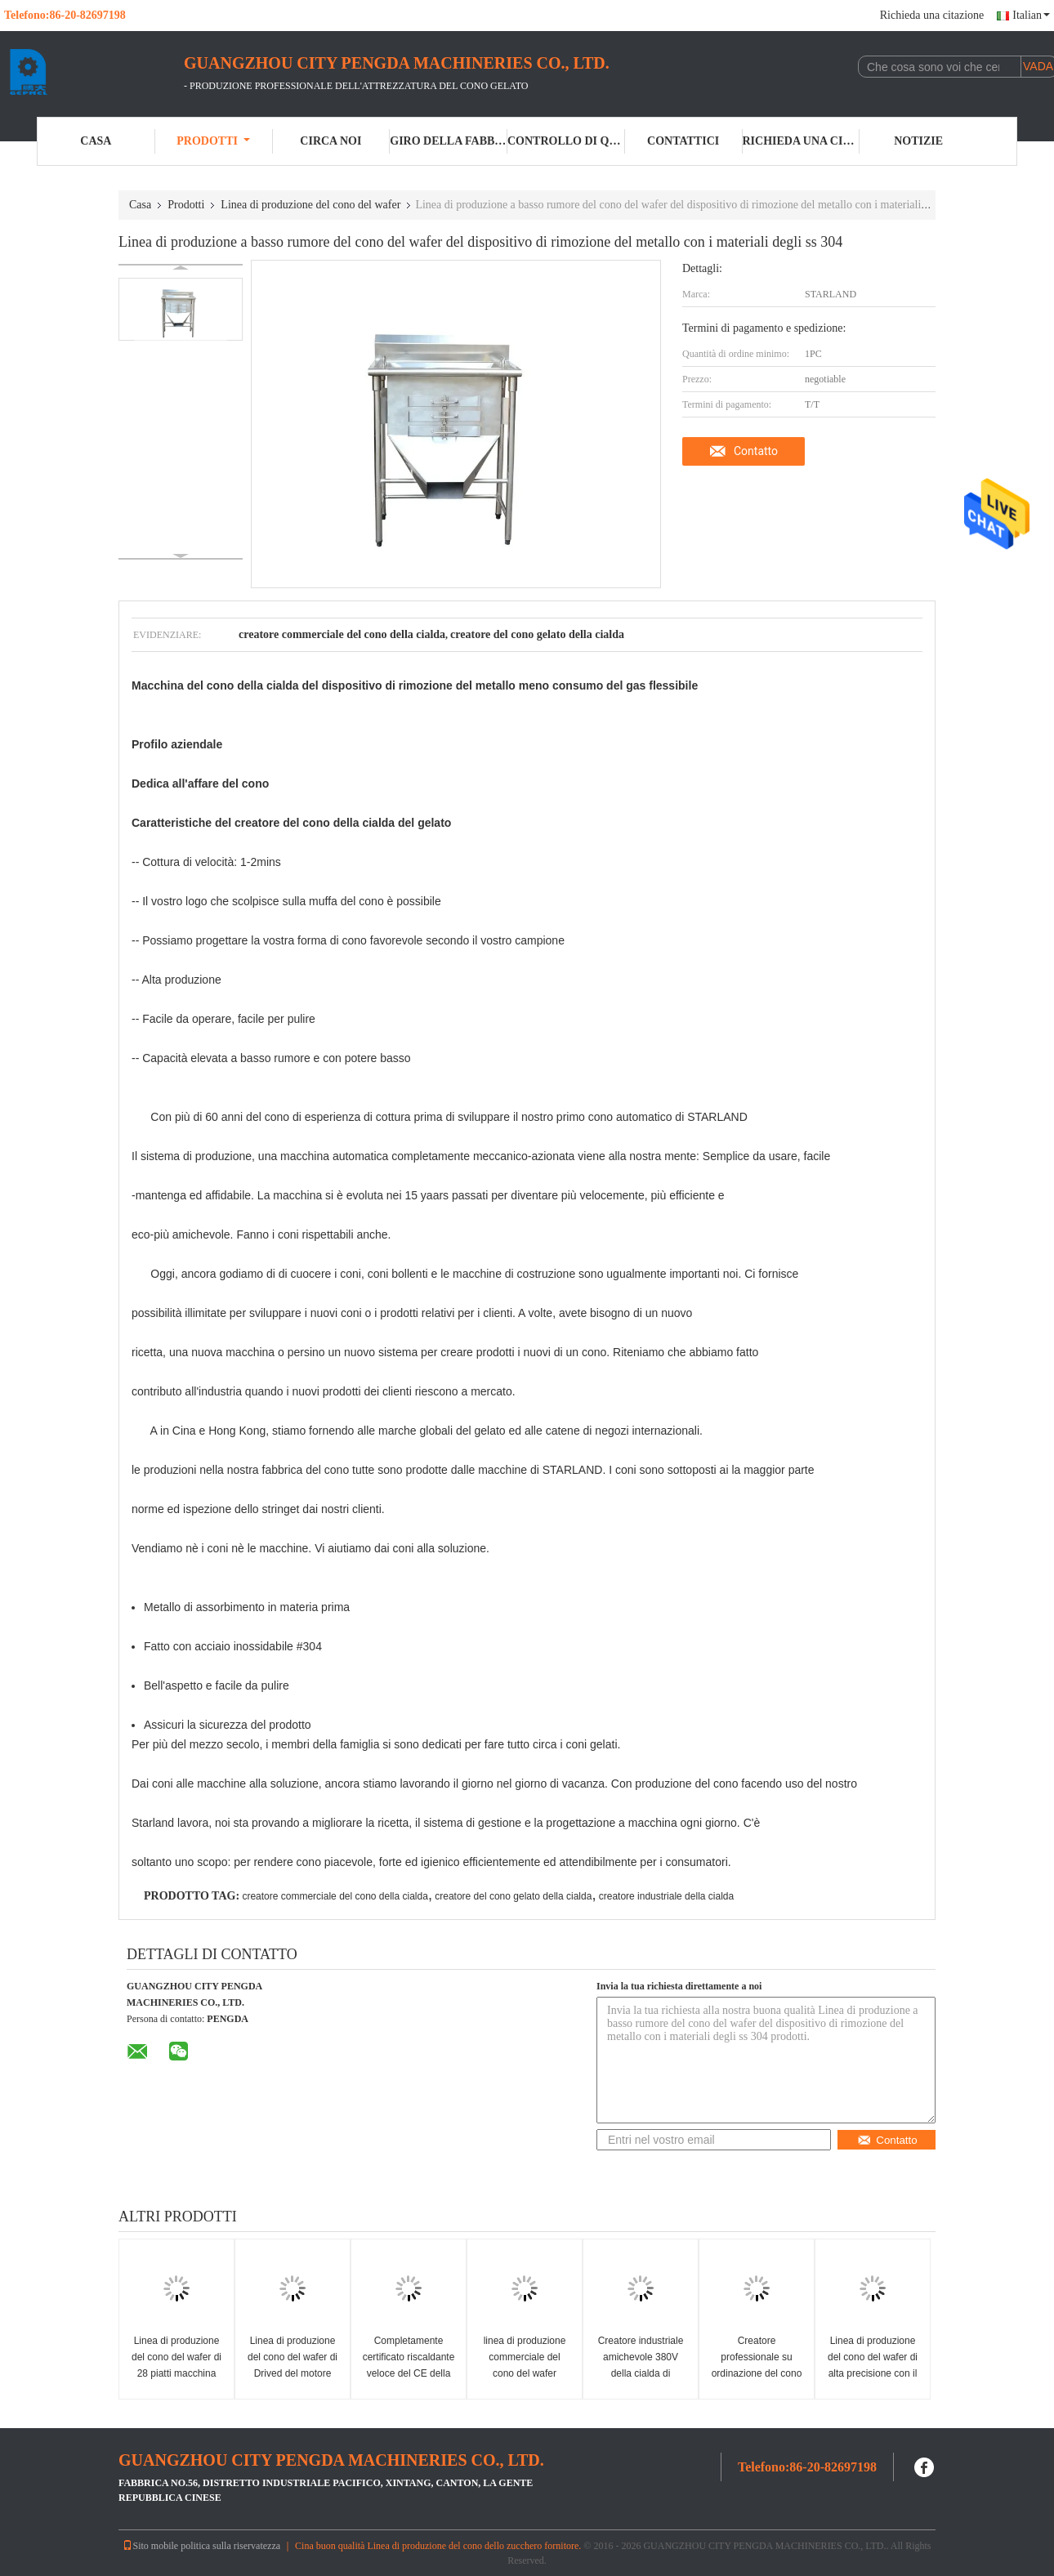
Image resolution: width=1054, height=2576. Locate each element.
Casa (95, 141)
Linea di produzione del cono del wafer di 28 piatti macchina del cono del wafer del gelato (176, 2373)
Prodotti (213, 141)
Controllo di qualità (566, 141)
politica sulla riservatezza (230, 2545)
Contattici (683, 141)
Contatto (756, 451)
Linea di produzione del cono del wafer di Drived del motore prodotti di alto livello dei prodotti (292, 2373)
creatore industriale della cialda (666, 1896)
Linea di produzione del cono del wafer (310, 205)
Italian (1031, 15)
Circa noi (330, 141)
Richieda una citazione (932, 15)
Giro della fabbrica (448, 141)
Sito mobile (150, 2545)
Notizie (918, 141)
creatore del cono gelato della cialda (513, 1896)
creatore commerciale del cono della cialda (334, 1896)
